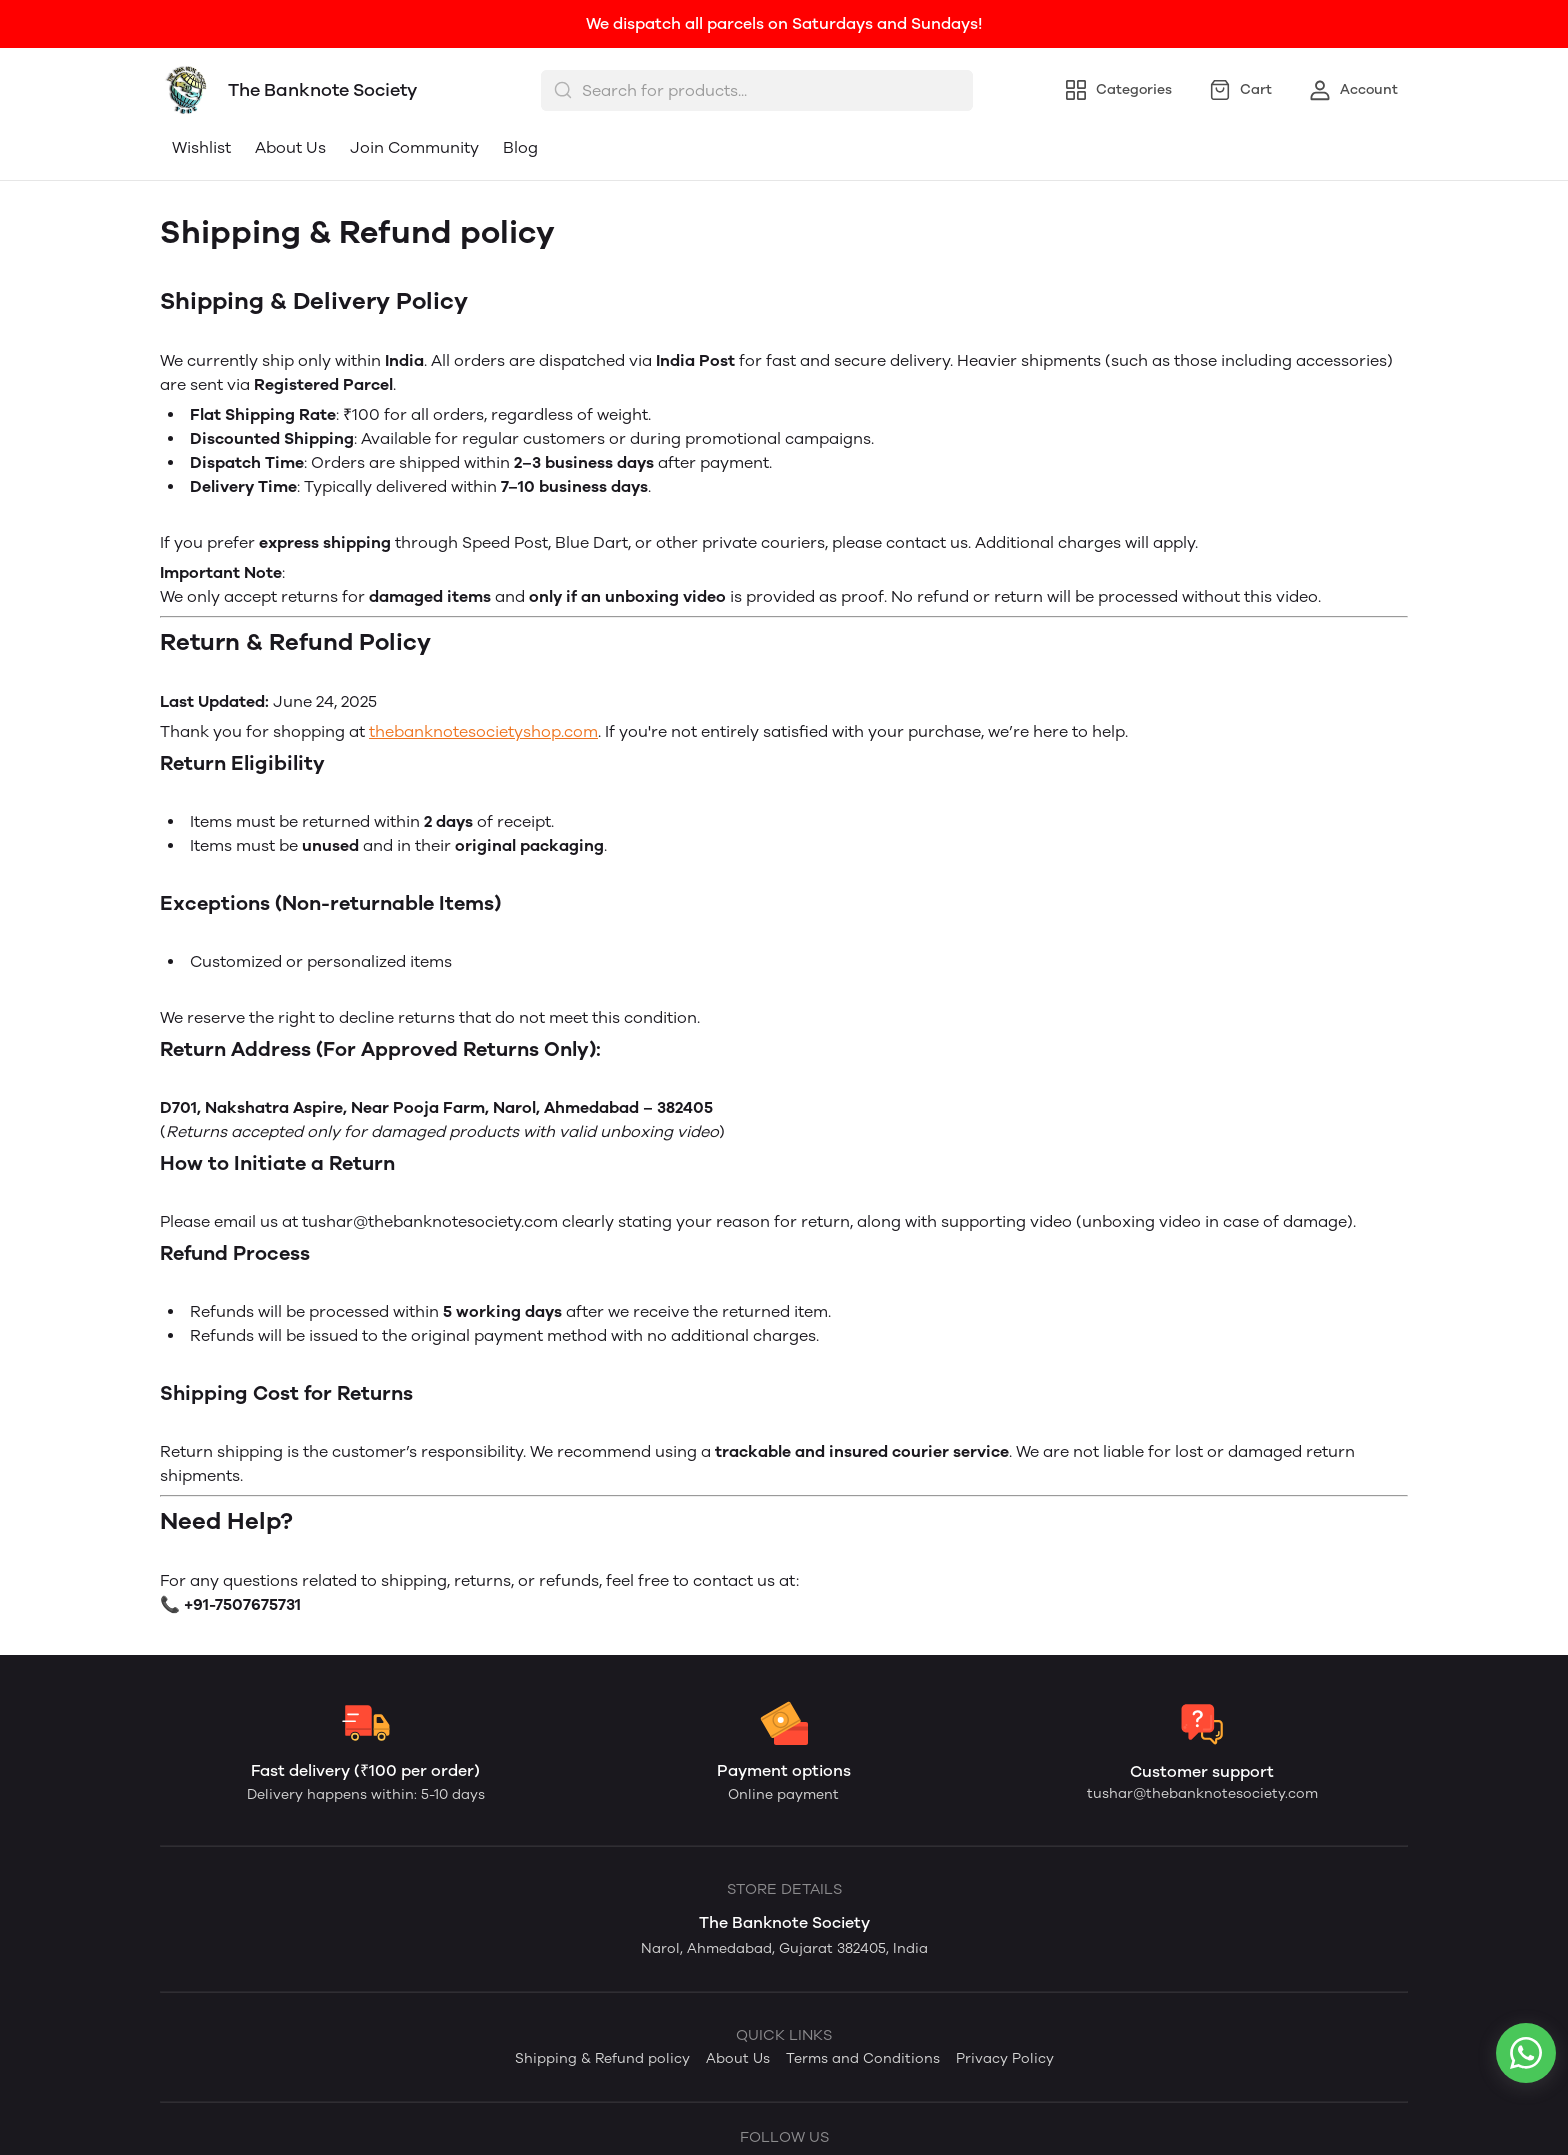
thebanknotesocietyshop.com (483, 731)
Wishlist (201, 147)
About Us (290, 147)
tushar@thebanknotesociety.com (1202, 1793)
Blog (520, 147)
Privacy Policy (1005, 2058)
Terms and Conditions (863, 2058)
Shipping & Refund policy (602, 2058)
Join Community (414, 147)
